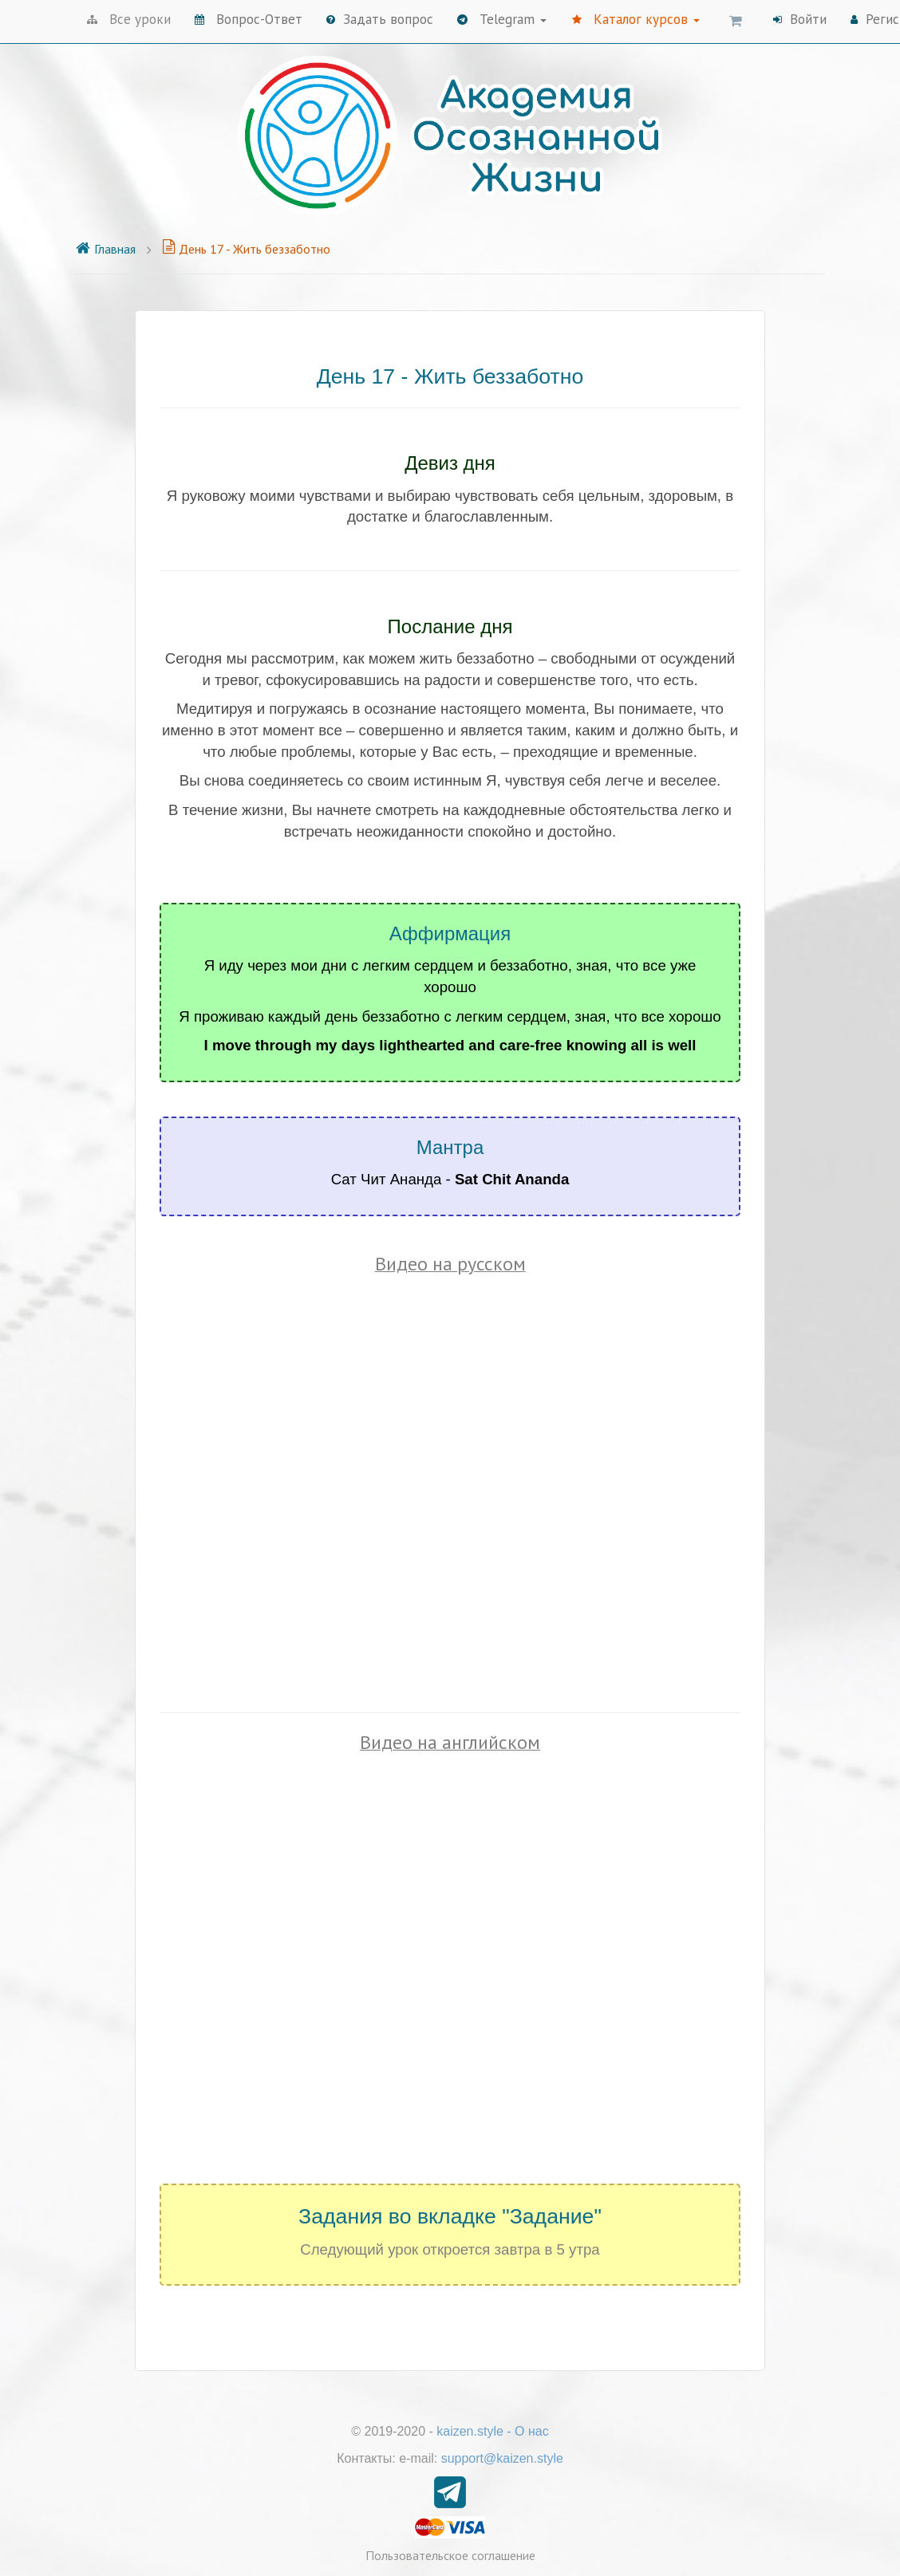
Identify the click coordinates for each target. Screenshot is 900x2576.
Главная (105, 249)
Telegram (502, 19)
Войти (800, 19)
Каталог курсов (636, 19)
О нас (532, 2431)
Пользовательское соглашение (450, 2555)
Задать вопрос (379, 19)
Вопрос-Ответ (248, 19)
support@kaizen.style (502, 2458)
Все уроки (129, 19)
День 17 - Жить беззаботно (246, 249)
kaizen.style (469, 2431)
